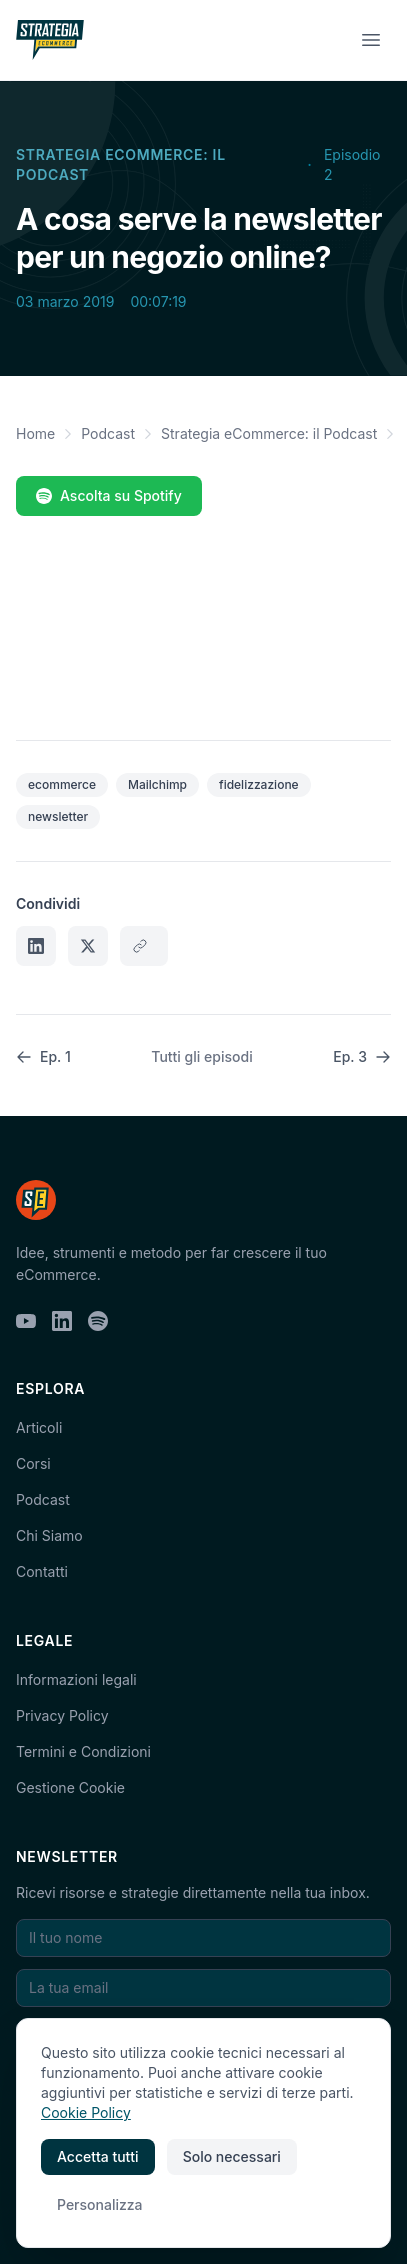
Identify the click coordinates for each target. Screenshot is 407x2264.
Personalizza (100, 2204)
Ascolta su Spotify (109, 495)
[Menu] (371, 40)
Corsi (33, 1463)
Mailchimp (157, 784)
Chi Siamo (49, 1535)
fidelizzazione (259, 784)
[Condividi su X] (88, 946)
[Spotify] (98, 1321)
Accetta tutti (98, 2156)
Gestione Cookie (70, 1787)
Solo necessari (232, 2156)
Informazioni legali (76, 1679)
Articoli (39, 1427)
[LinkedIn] (62, 1321)
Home (35, 433)
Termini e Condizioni (83, 1751)
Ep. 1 (43, 1056)
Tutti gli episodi (201, 1056)
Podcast (108, 433)
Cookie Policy (86, 2112)
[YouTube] (26, 1321)
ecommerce (62, 784)
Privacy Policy (62, 1715)
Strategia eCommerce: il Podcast (121, 164)
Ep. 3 (362, 1056)
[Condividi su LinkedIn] (36, 946)
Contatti (42, 1571)
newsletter (58, 816)
